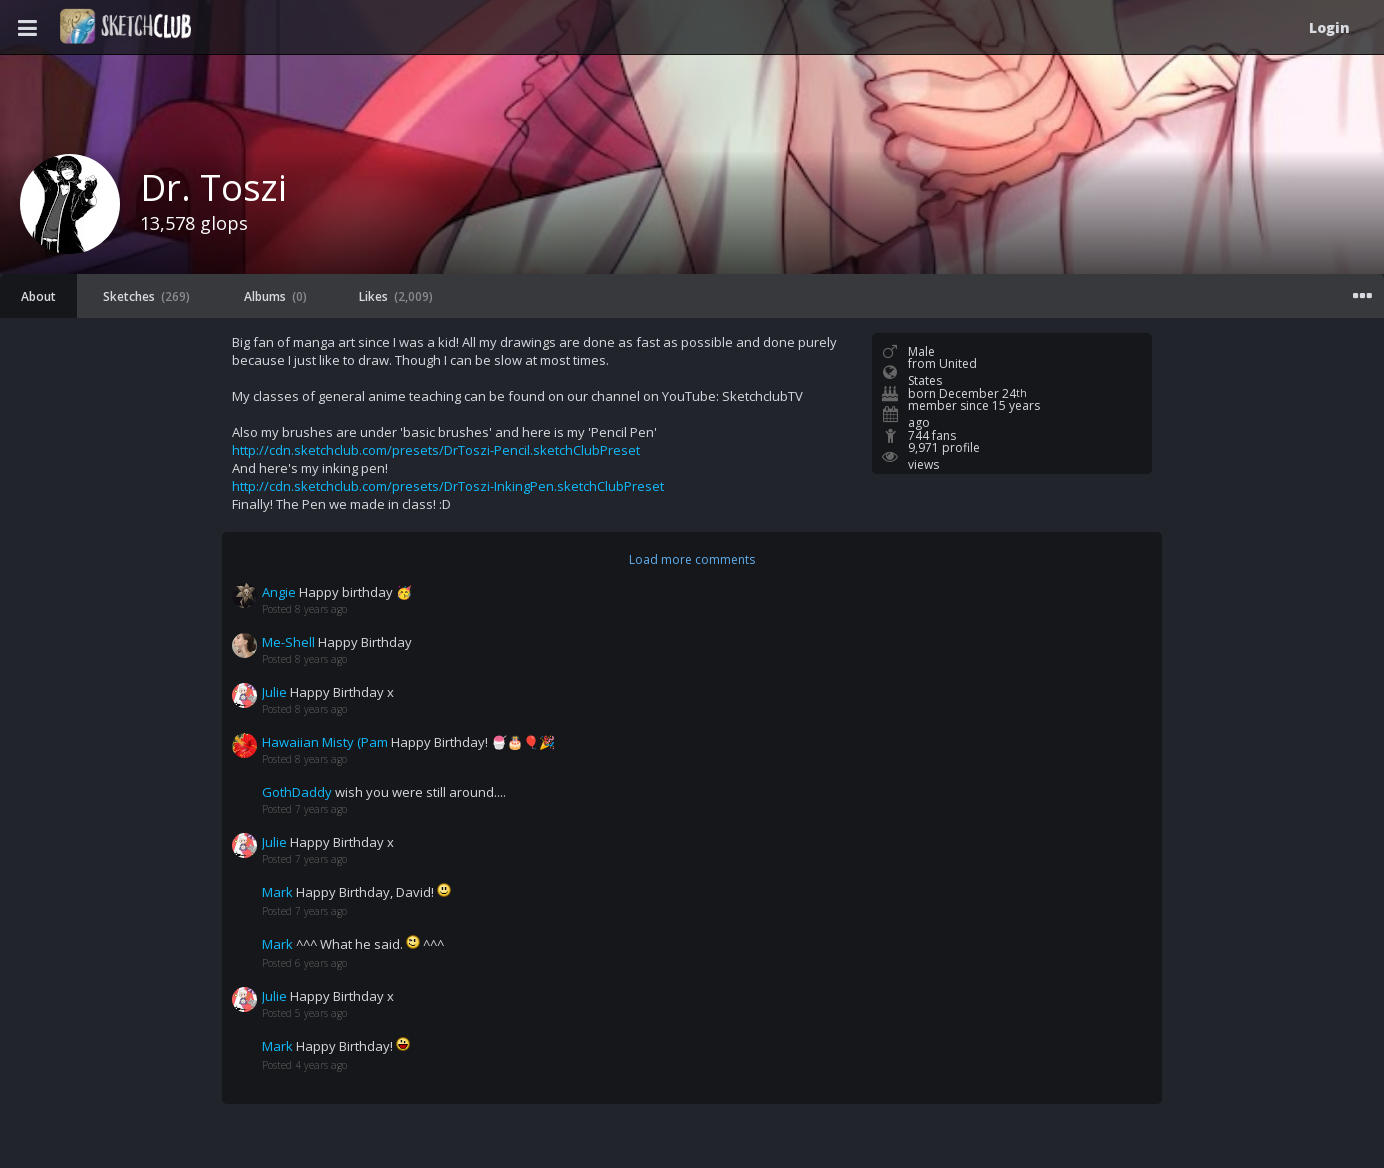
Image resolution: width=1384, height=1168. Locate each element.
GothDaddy (297, 792)
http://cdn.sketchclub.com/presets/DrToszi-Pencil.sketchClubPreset (436, 450)
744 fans (932, 435)
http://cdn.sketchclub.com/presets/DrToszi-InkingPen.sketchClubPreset (448, 486)
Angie (279, 592)
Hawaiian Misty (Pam (325, 742)
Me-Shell (288, 642)
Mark (277, 892)
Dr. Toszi (213, 187)
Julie (274, 692)
